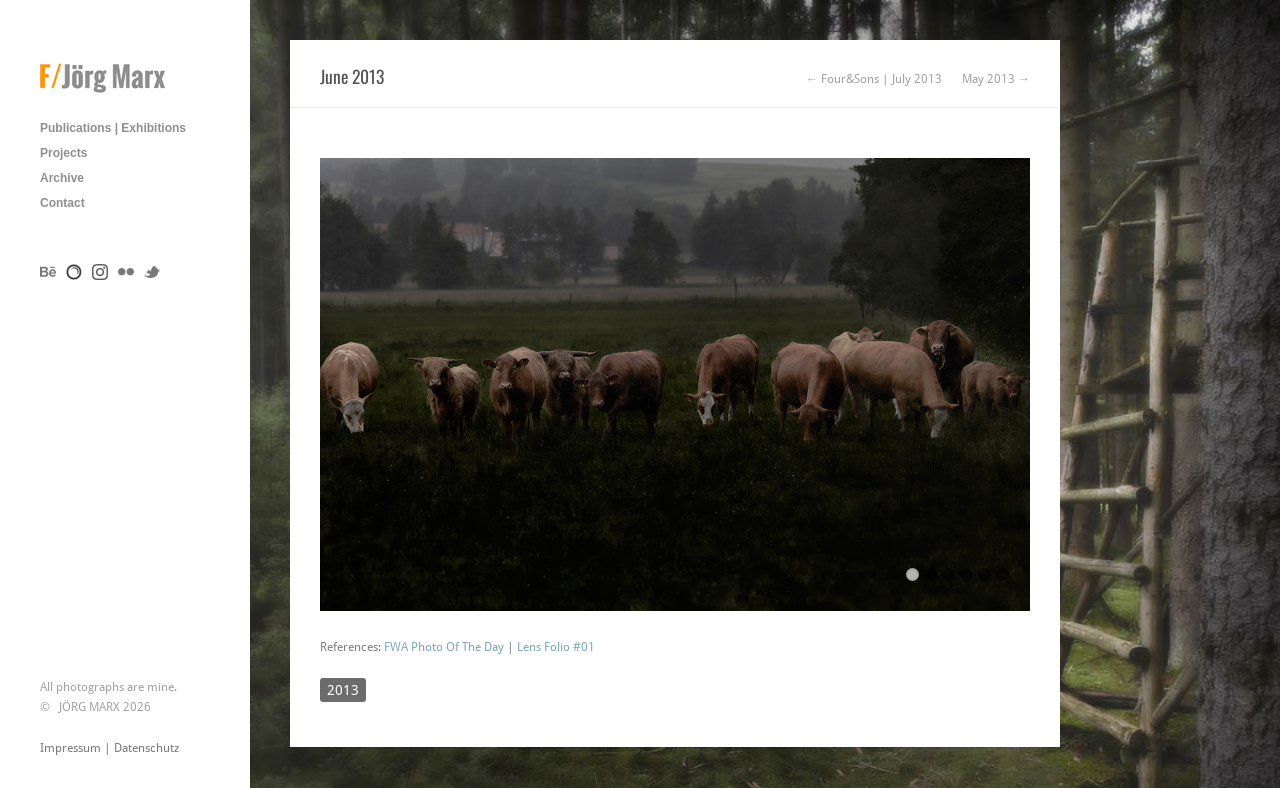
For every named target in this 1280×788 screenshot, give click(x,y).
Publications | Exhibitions (113, 128)
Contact (62, 203)
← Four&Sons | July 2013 (874, 79)
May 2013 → (996, 79)
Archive (62, 178)
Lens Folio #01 (556, 647)
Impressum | (77, 748)
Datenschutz (146, 748)
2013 (343, 690)
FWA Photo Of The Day (444, 647)
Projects (63, 153)
